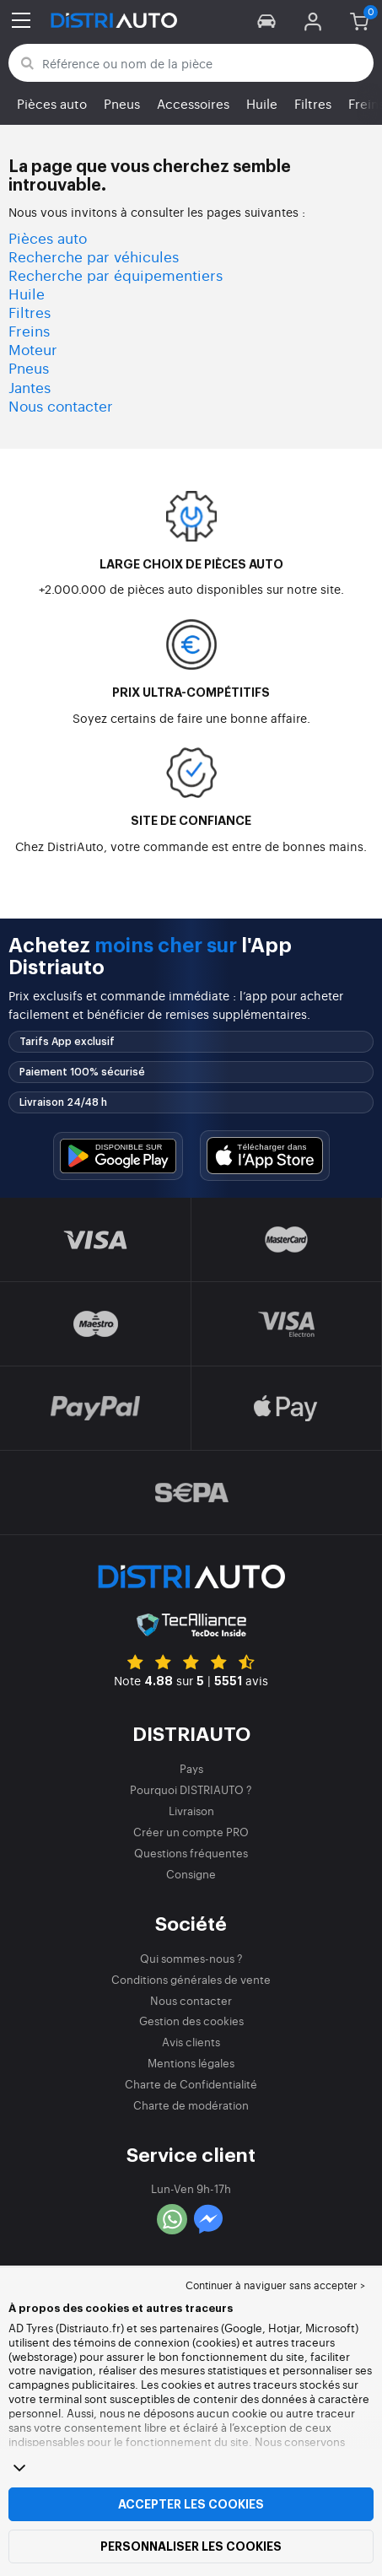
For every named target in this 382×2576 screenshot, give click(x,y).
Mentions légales (191, 2063)
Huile (261, 103)
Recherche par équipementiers (115, 274)
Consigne (191, 1874)
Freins (29, 330)
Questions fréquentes (191, 1853)
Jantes (29, 386)
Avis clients (191, 2041)
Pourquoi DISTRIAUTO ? (191, 1789)
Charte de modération (191, 2105)
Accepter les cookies (191, 2504)
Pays (191, 1768)
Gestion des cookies (191, 2020)
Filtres (312, 103)
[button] (267, 20)
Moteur (32, 348)
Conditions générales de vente (191, 1979)
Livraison (191, 1810)
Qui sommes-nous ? (191, 1958)
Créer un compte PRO (191, 1831)
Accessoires (193, 103)
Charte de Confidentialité (191, 2084)
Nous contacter (60, 405)
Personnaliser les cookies (191, 2546)
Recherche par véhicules (93, 256)
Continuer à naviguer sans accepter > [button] (275, 2285)
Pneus (122, 103)
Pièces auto (52, 103)
